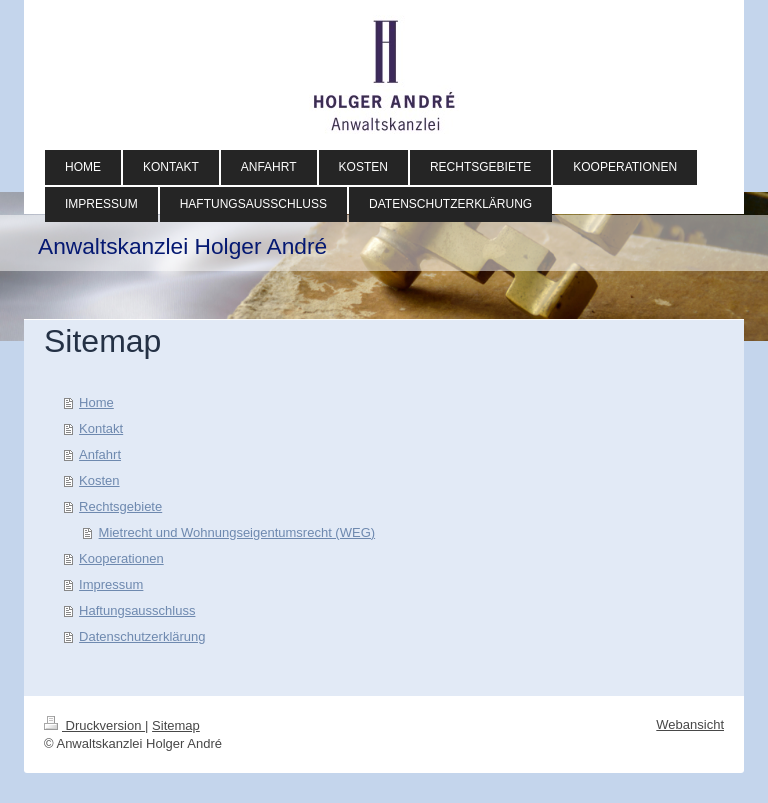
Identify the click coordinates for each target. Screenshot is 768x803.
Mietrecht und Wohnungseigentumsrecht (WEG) (237, 532)
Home (96, 402)
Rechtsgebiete (120, 506)
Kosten (99, 480)
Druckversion (94, 725)
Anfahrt (100, 454)
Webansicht (690, 724)
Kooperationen (121, 558)
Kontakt (101, 428)
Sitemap (176, 725)
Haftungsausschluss (137, 610)
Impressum (111, 584)
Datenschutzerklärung (142, 636)
